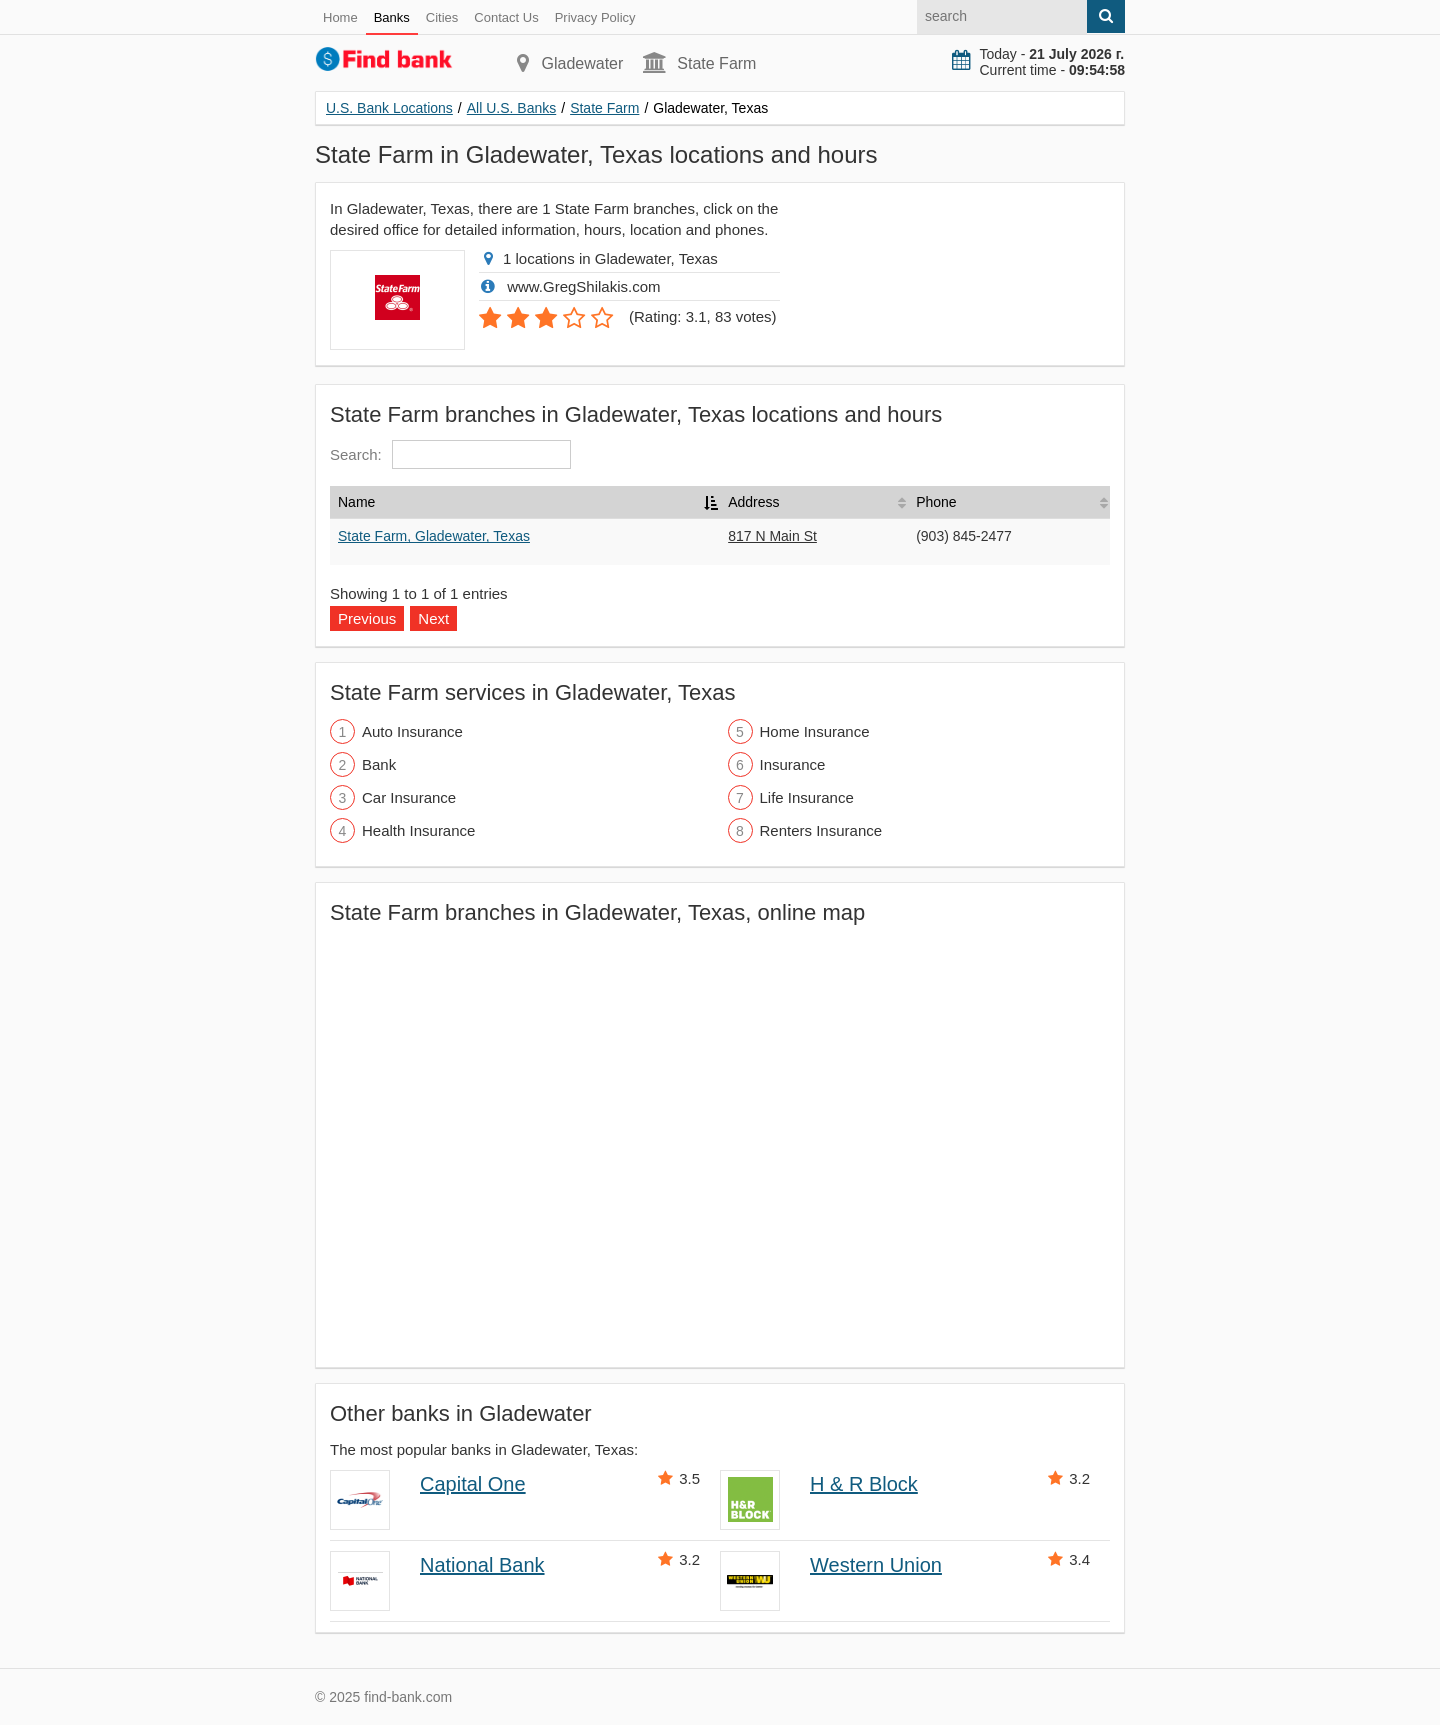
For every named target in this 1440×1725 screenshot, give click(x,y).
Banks (392, 17)
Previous (367, 618)
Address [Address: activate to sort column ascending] (753, 502)
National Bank (482, 1565)
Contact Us (506, 17)
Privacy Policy (595, 17)
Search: (450, 454)
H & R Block (864, 1484)
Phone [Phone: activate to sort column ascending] (936, 502)
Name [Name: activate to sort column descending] (356, 502)
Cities (442, 17)
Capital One (473, 1484)
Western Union (876, 1565)
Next (433, 618)
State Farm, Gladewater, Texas (434, 536)
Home (340, 17)
